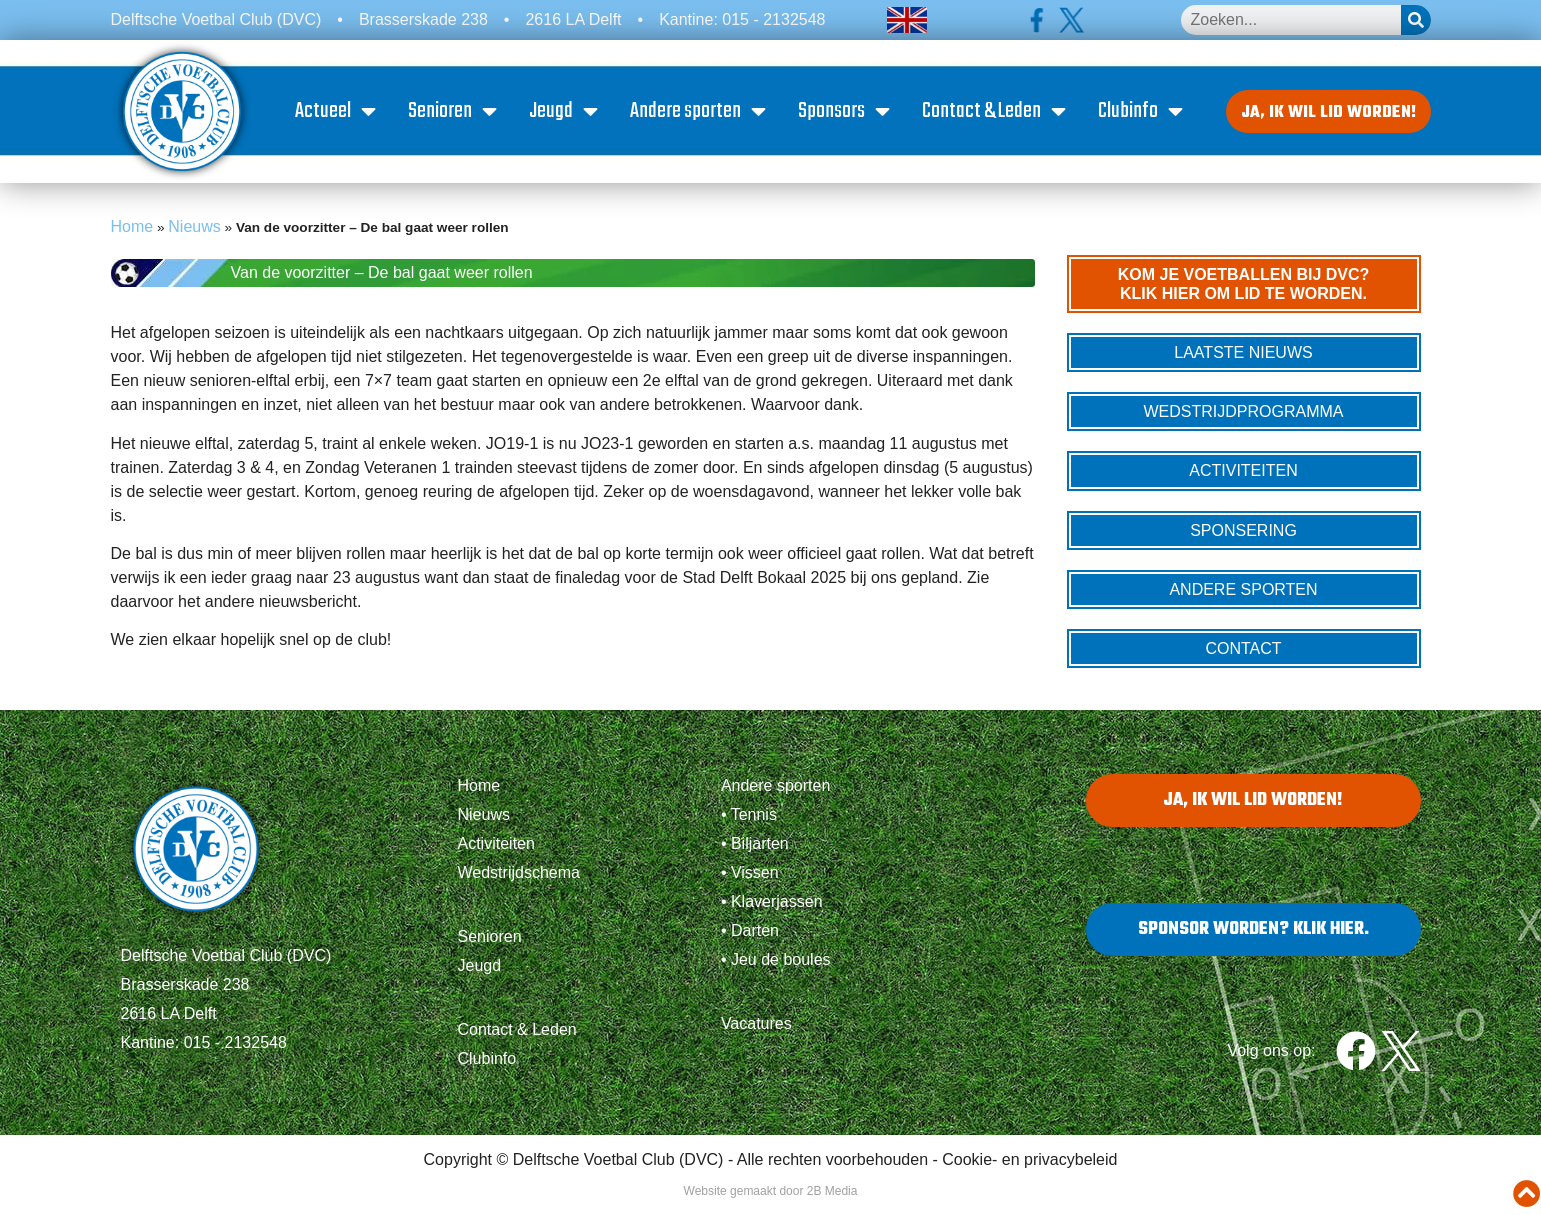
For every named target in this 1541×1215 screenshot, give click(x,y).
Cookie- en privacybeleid (1029, 1167)
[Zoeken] (1416, 20)
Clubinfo (1144, 115)
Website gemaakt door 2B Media (771, 1199)
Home (132, 233)
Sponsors (848, 115)
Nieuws (194, 233)
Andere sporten (702, 115)
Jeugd (567, 115)
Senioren (456, 115)
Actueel (339, 115)
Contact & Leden (998, 115)
